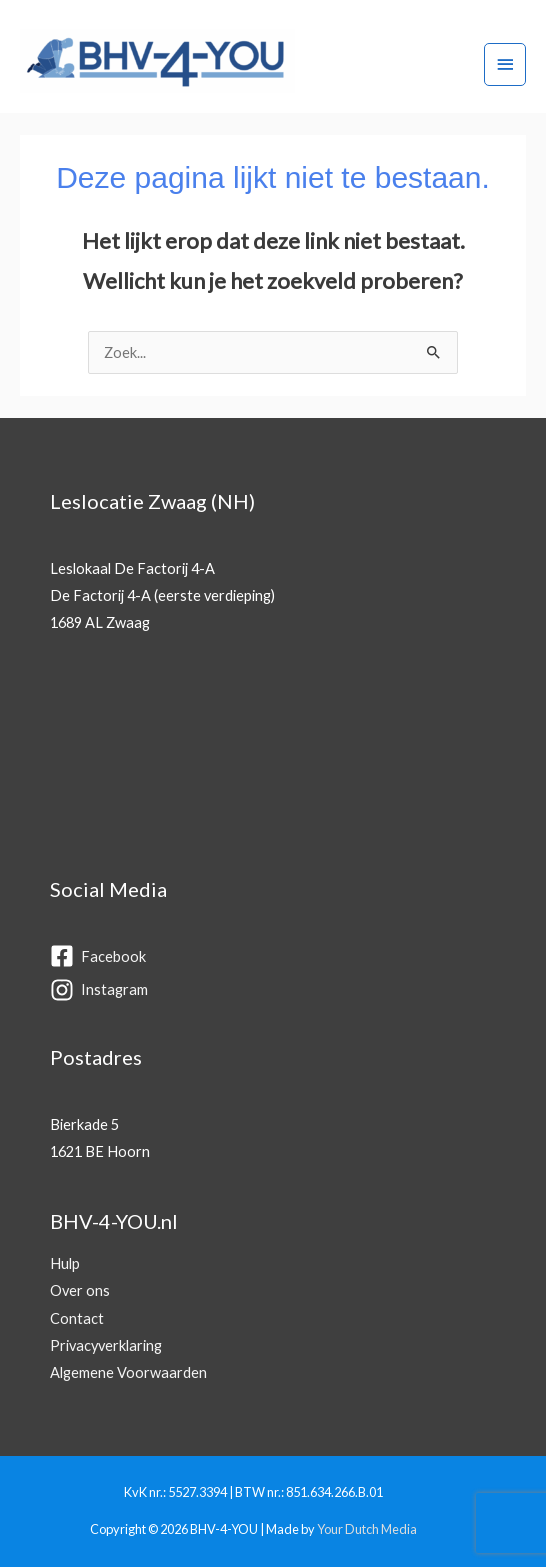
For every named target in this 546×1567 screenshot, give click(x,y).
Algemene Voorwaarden (128, 1372)
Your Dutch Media (367, 1529)
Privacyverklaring (106, 1345)
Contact (77, 1318)
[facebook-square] (268, 957)
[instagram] (268, 989)
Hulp (65, 1263)
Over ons (80, 1290)
